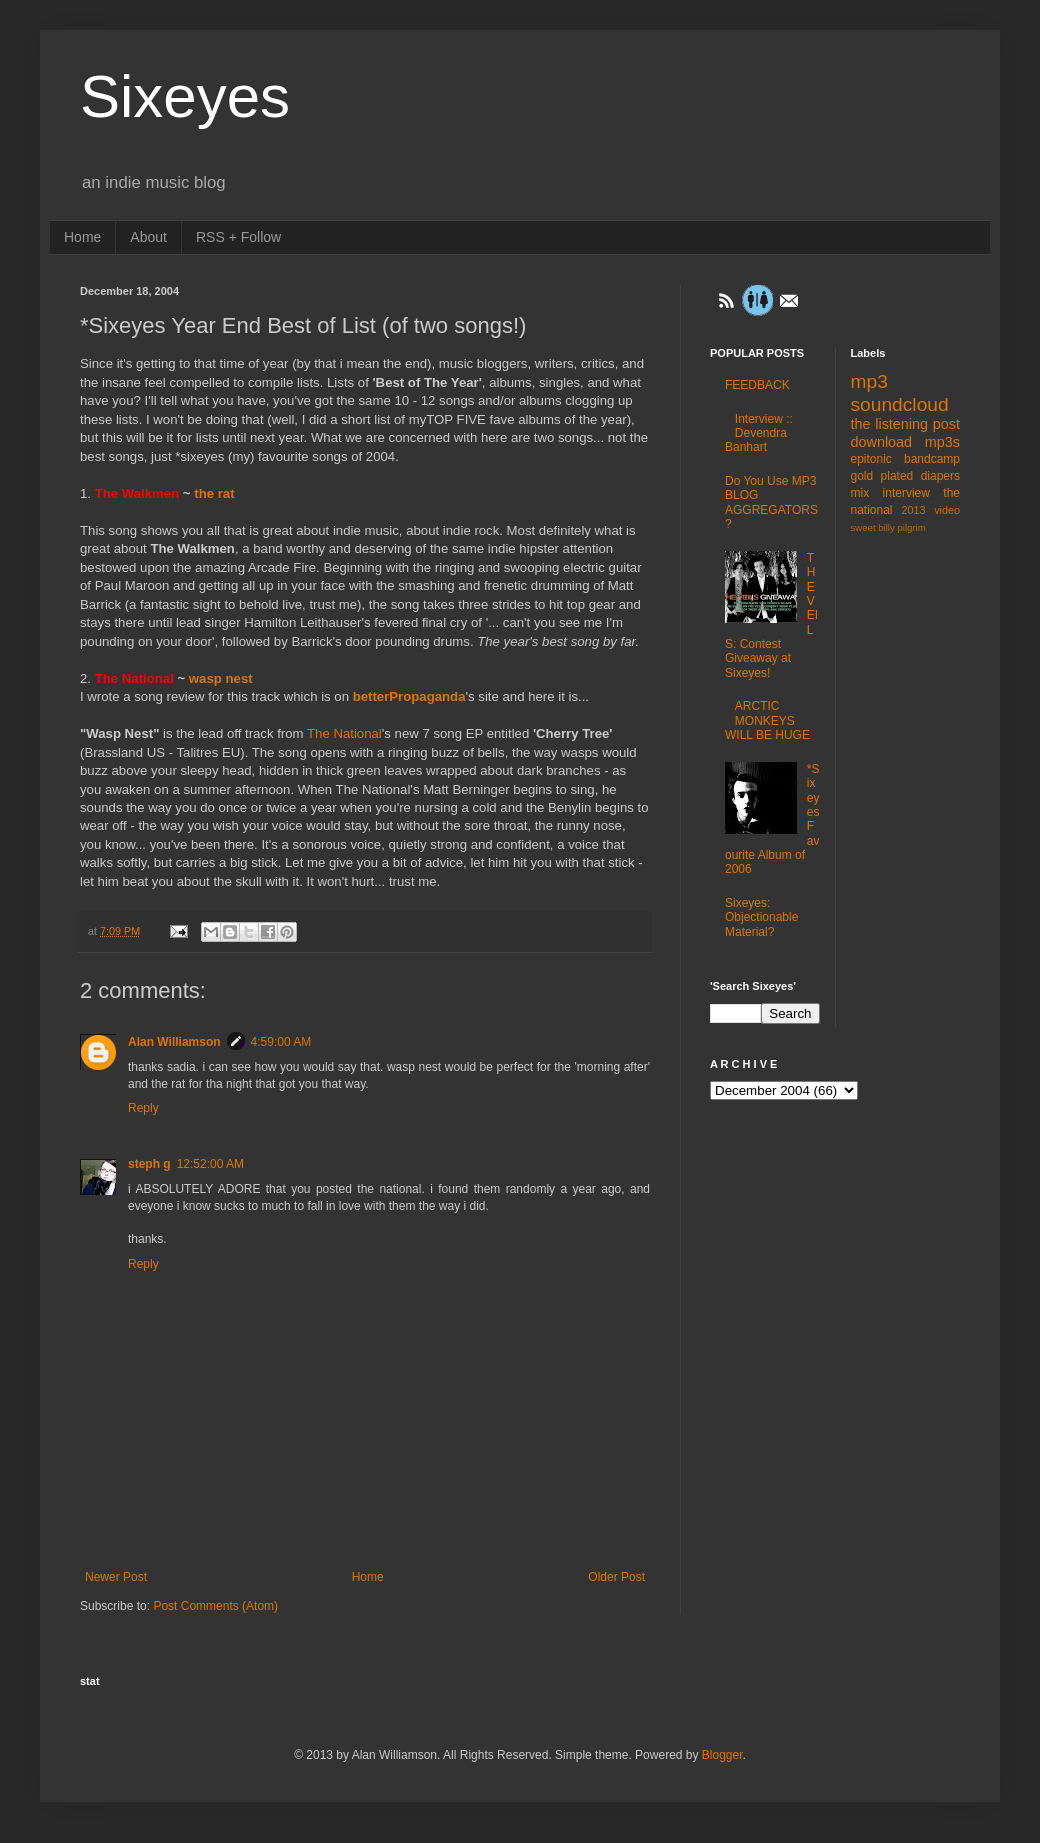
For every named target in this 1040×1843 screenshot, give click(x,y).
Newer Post (116, 1577)
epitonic (871, 459)
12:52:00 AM (210, 1164)
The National (344, 733)
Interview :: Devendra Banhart (759, 433)
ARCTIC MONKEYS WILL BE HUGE (767, 720)
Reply (143, 1108)
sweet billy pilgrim (888, 527)
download (882, 442)
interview (906, 493)
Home (82, 237)
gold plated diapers (906, 476)
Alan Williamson (174, 1042)
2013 (914, 510)
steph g (149, 1164)
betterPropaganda (409, 696)
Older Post (616, 1577)
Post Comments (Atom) (215, 1606)
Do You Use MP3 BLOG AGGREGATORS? (771, 502)
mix (860, 493)
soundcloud (900, 404)
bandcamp (932, 459)
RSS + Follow (238, 237)
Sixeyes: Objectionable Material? (761, 917)
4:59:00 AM (281, 1042)
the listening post (906, 424)
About (148, 237)
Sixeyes (185, 96)
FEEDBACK (757, 385)
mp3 (869, 381)
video (947, 510)
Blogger (722, 1755)
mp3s (942, 442)
